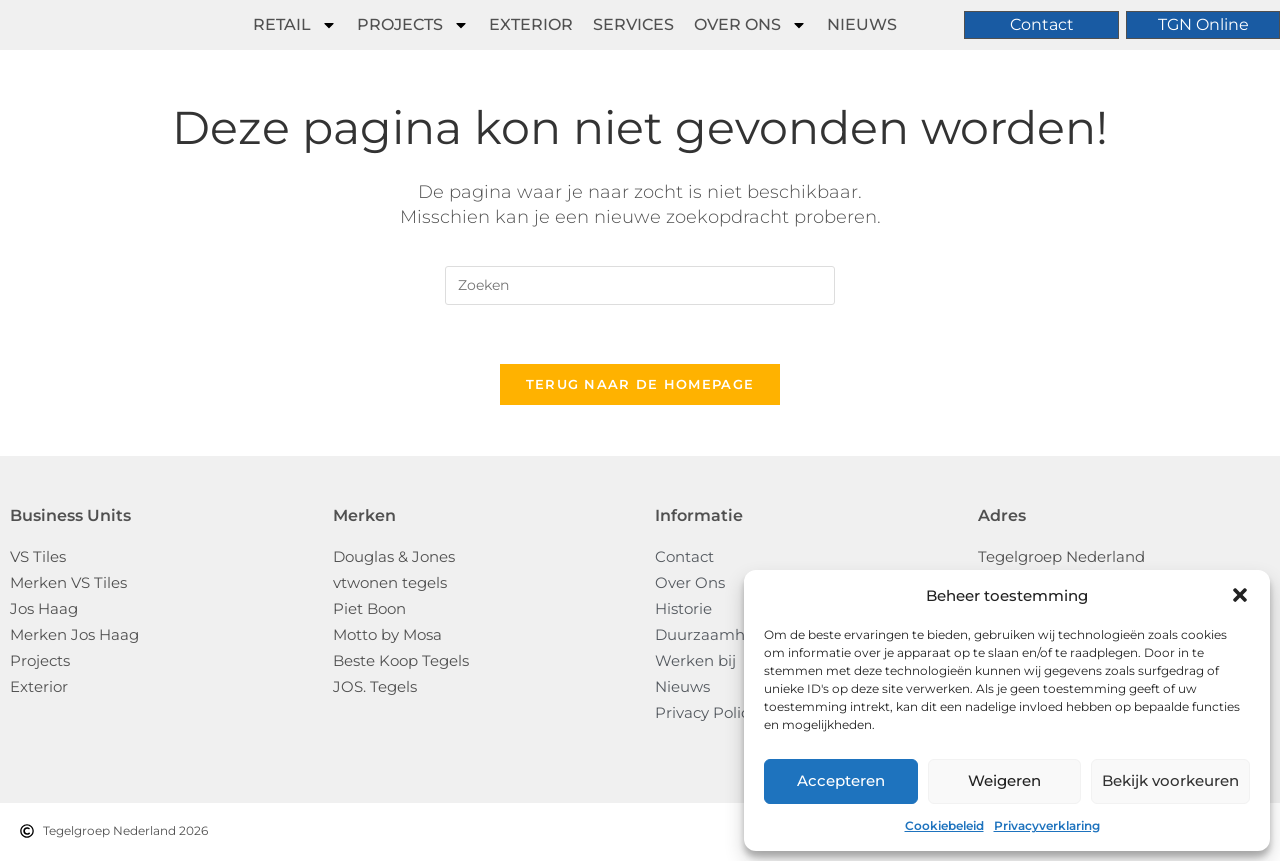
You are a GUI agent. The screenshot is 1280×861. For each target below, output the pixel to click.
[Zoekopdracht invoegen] (640, 285)
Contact (1042, 24)
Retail (295, 25)
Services (633, 24)
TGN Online (1203, 24)
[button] (1240, 595)
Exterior (531, 24)
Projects (413, 25)
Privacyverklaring (1047, 825)
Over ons (750, 25)
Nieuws (862, 24)
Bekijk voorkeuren (1170, 780)
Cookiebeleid (944, 825)
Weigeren (1004, 780)
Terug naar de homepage (640, 386)
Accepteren (841, 780)
